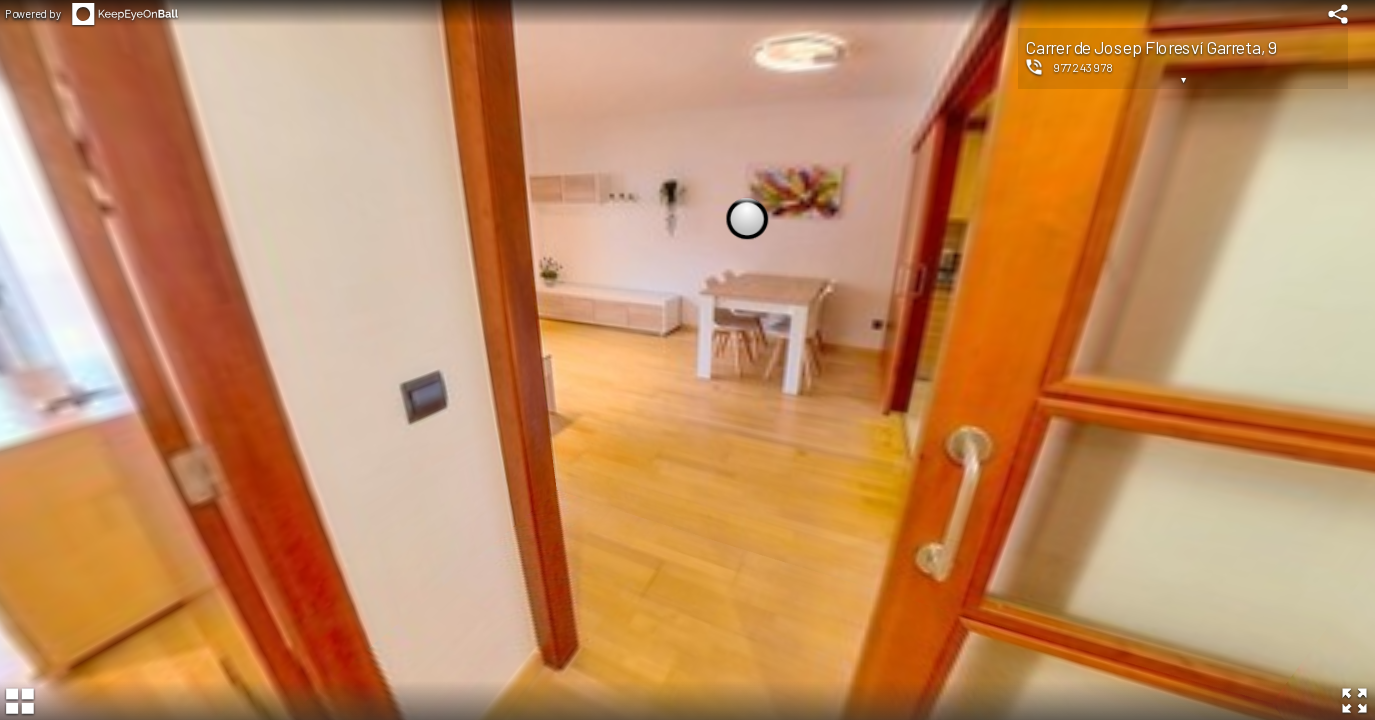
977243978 (1083, 67)
